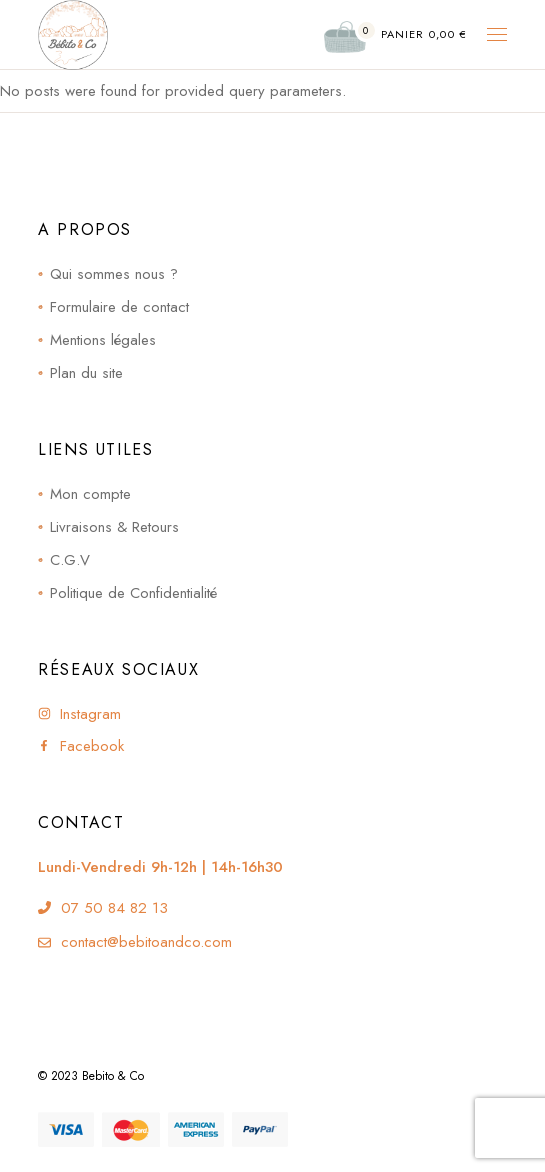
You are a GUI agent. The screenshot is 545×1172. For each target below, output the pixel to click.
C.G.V (70, 560)
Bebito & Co (113, 1076)
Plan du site (86, 373)
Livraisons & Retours (114, 527)
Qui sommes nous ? (114, 274)
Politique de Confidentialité (133, 593)
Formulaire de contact (119, 307)
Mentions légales (103, 340)
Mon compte (90, 494)
